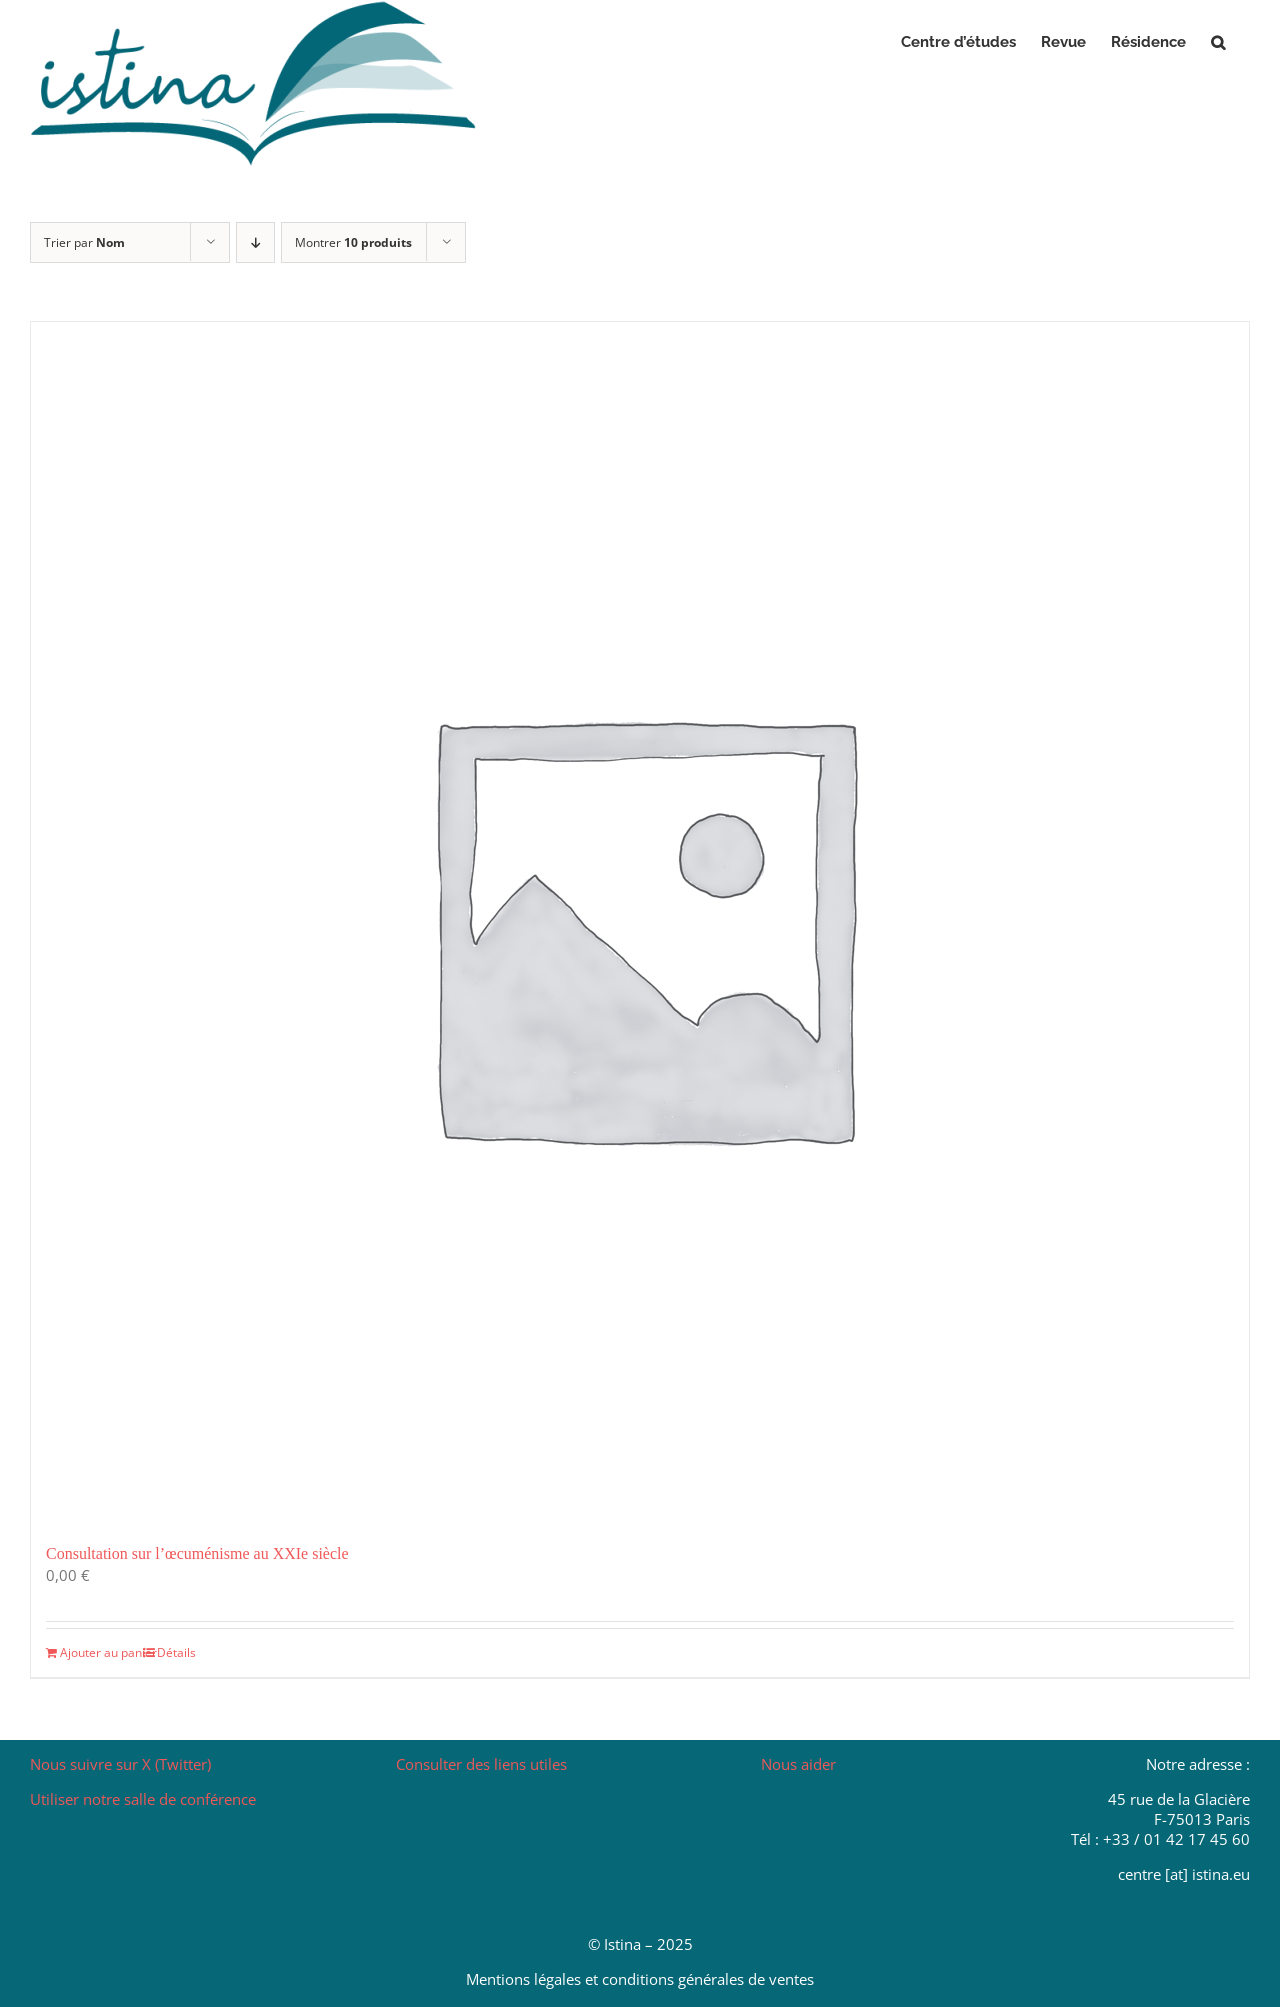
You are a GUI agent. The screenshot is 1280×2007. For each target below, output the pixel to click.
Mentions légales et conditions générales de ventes (640, 1979)
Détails (176, 1652)
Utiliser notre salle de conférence (143, 1799)
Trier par (84, 242)
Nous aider (798, 1764)
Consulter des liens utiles (481, 1764)
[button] (1218, 42)
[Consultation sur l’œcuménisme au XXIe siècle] (640, 922)
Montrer (353, 242)
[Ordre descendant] (255, 242)
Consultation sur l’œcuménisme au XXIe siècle (197, 1553)
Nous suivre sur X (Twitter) (120, 1764)
